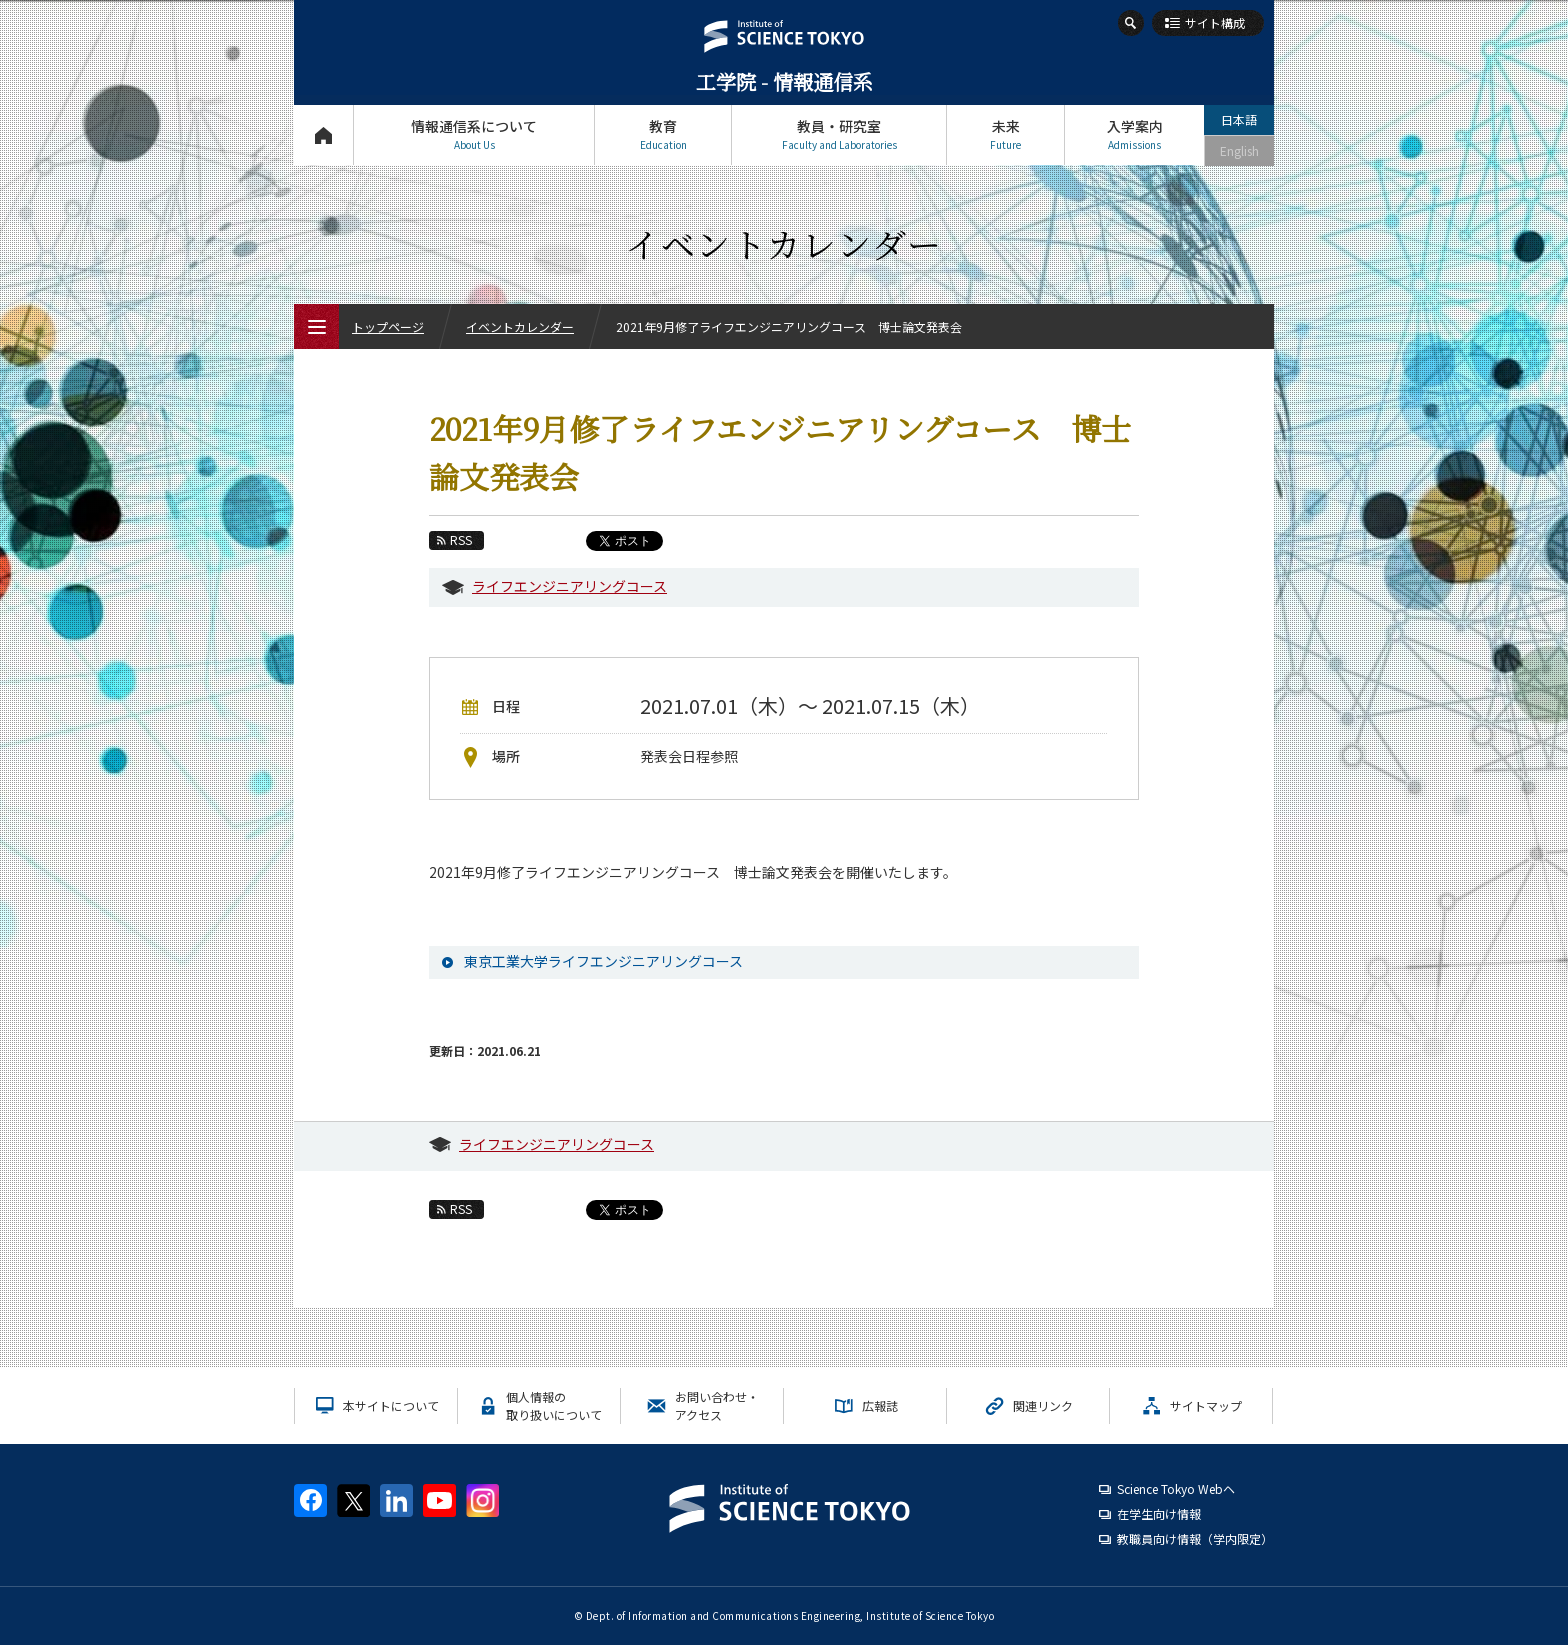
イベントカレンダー (520, 326)
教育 (663, 134)
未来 (1005, 134)
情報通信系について (474, 134)
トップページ (323, 134)
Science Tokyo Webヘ (1176, 1488)
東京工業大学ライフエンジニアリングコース (603, 961)
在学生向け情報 (1159, 1513)
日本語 (1239, 119)
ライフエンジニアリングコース (569, 586)
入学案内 (1134, 134)
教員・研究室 (839, 134)
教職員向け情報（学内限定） (1195, 1538)
